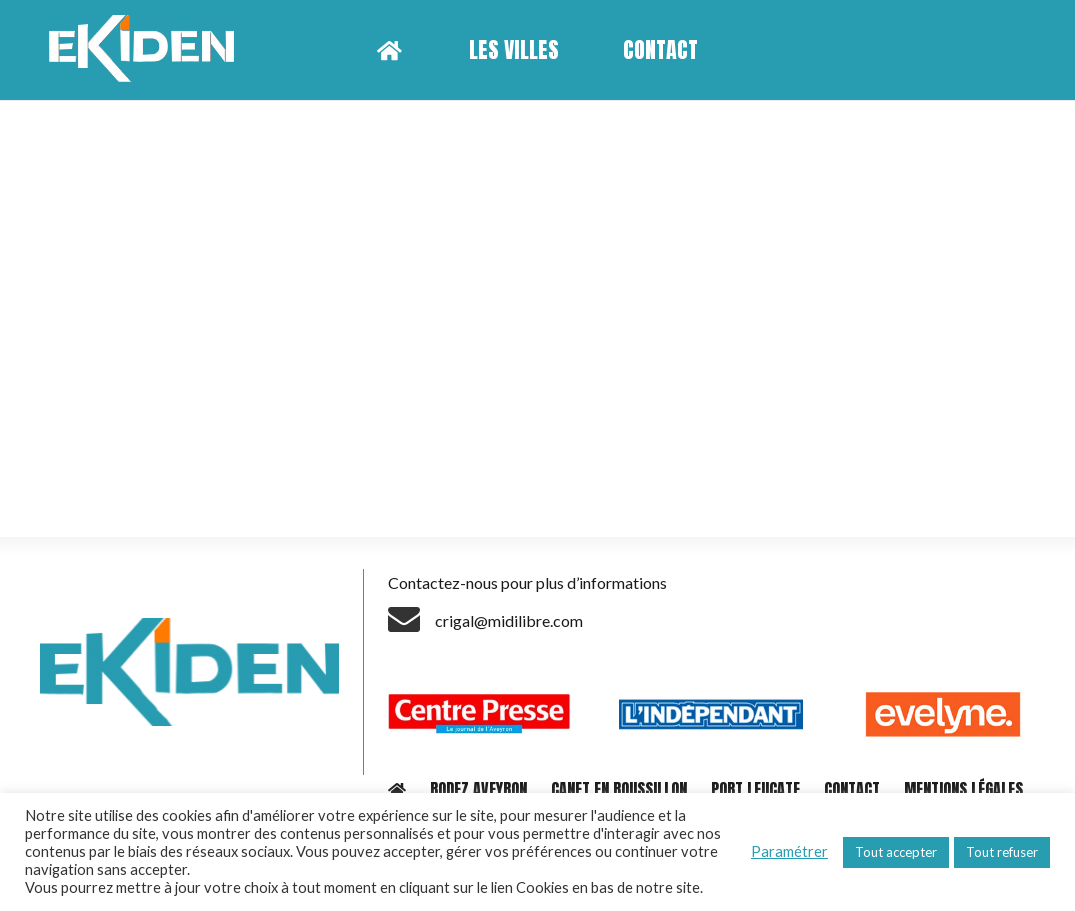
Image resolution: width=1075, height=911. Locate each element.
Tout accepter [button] (896, 852)
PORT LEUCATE (755, 789)
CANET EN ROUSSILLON (619, 789)
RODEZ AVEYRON (478, 789)
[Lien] (148, 50)
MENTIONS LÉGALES (963, 789)
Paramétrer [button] (789, 851)
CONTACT (852, 789)
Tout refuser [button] (1002, 852)
